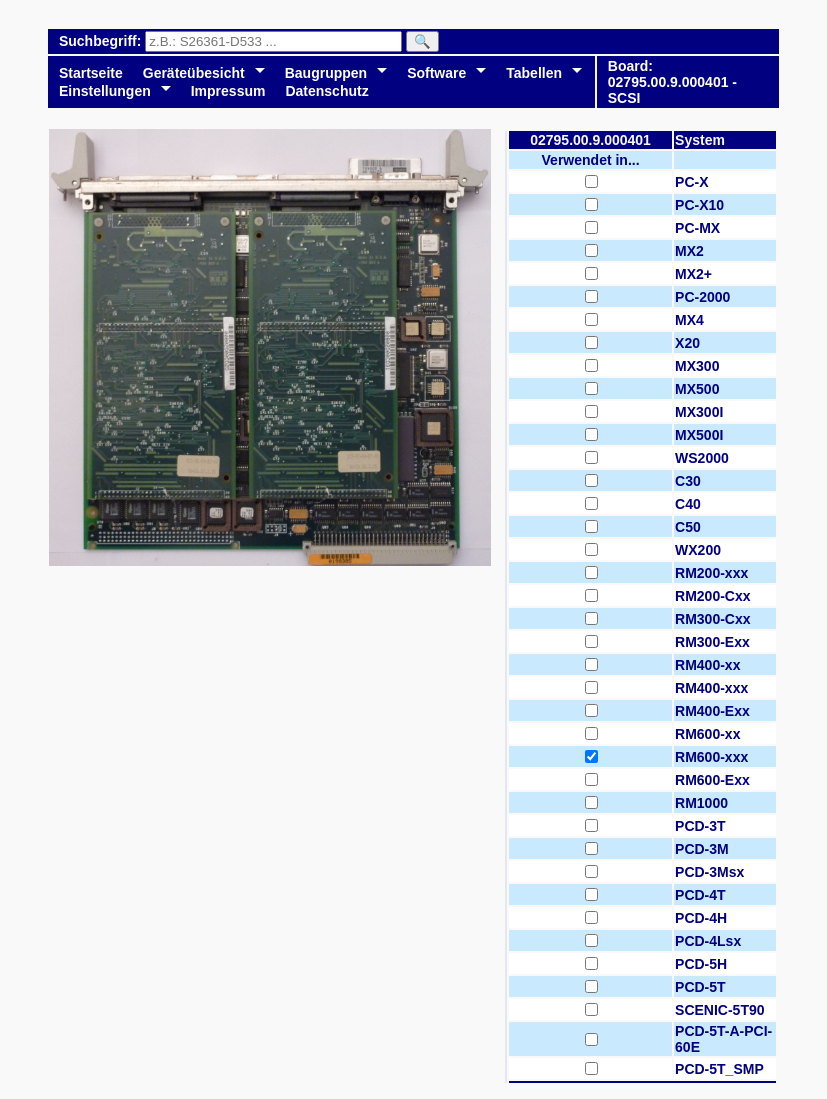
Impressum (228, 91)
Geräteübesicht (194, 73)
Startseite (91, 73)
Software (436, 73)
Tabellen (534, 73)
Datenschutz (326, 91)
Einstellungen (105, 91)
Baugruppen (326, 73)
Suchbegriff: (102, 41)
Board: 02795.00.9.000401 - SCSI (672, 82)
